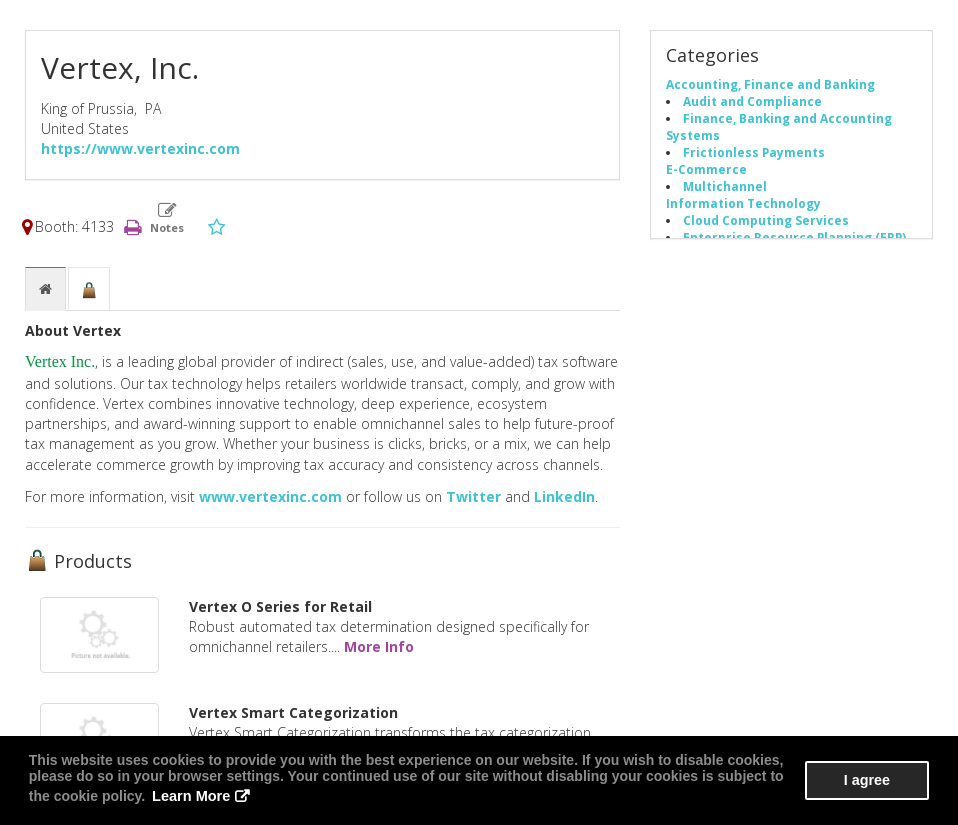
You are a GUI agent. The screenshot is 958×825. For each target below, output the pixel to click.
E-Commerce (706, 169)
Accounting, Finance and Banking (770, 84)
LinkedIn (564, 496)
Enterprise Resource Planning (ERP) (794, 237)
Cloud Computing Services (766, 220)
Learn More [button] (164, 797)
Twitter (473, 496)
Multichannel (725, 186)
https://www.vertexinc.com (140, 148)
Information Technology (743, 203)
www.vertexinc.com (270, 496)
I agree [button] (869, 781)
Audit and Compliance (752, 101)
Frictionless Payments (754, 152)
